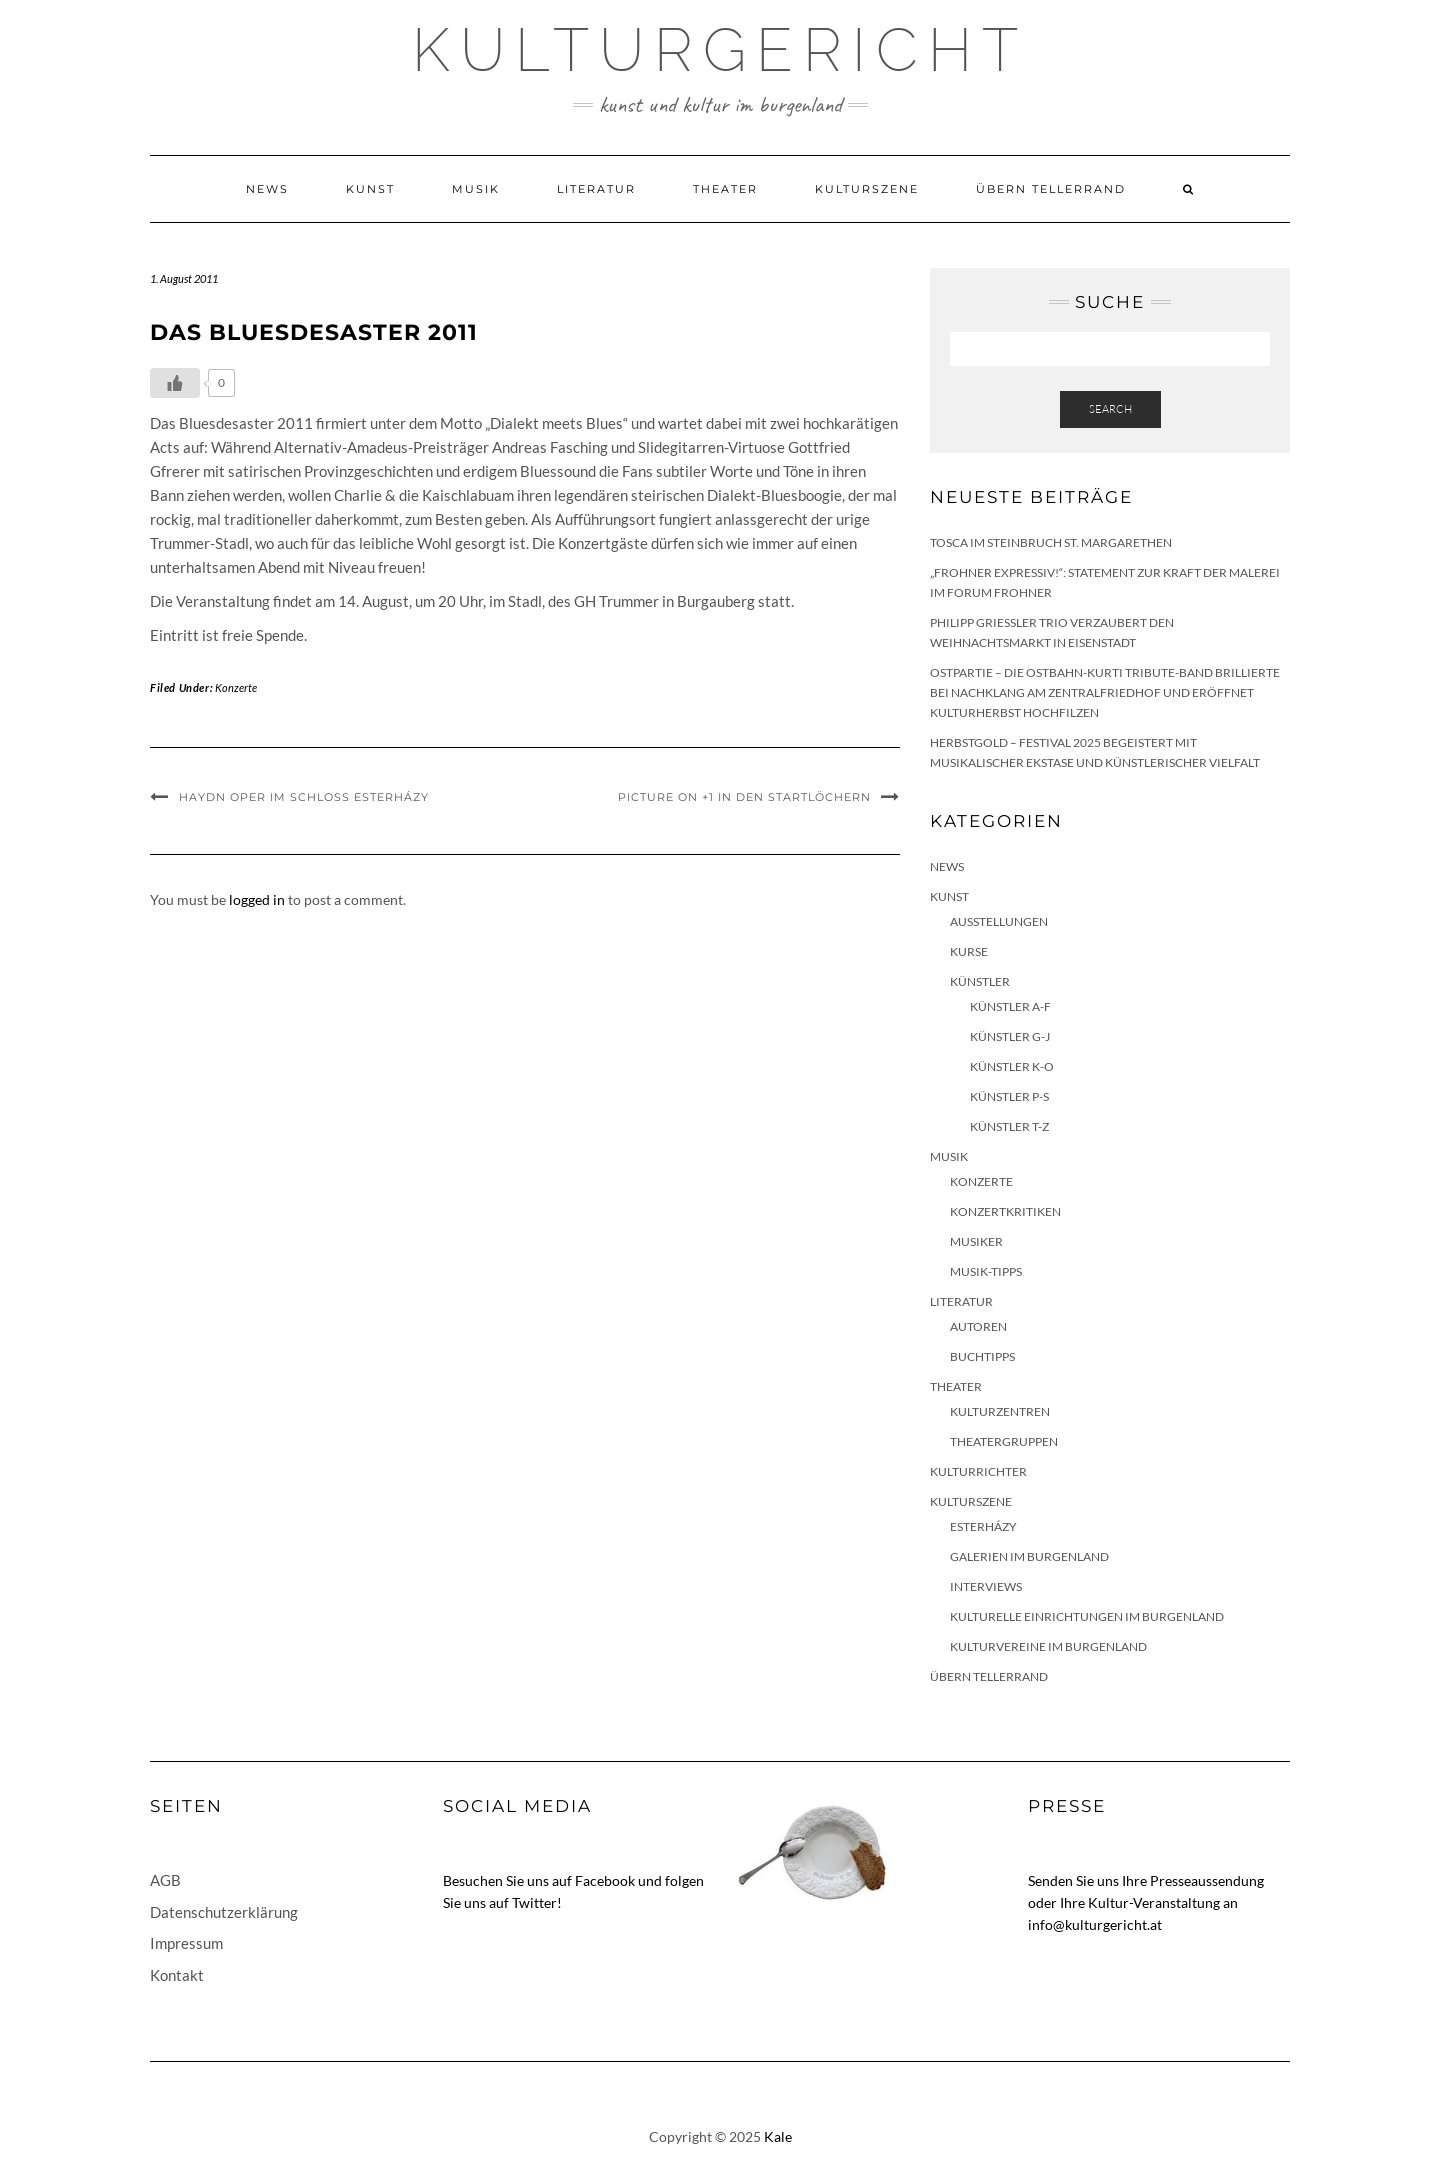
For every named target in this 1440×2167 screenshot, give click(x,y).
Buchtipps (982, 1356)
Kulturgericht (720, 50)
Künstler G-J (1010, 1036)
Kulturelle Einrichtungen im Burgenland (1087, 1616)
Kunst (370, 189)
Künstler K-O (1012, 1066)
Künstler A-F (1010, 1006)
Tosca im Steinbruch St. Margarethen (1051, 542)
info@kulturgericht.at (1095, 1924)
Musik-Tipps (986, 1271)
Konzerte (236, 687)
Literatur (596, 189)
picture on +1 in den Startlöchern (744, 797)
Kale (778, 2136)
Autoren (978, 1326)
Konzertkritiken (1005, 1211)
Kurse (969, 951)
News (267, 189)
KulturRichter (978, 1471)
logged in (257, 899)
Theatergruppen (1004, 1441)
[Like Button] (175, 383)
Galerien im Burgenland (1029, 1556)
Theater (725, 189)
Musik (476, 189)
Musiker (976, 1241)
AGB (165, 1880)
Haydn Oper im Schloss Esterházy (304, 797)
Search (1110, 409)
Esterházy (983, 1526)
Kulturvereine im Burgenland (1048, 1646)
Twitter (534, 1902)
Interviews (986, 1586)
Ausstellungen (999, 921)
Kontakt (177, 1975)
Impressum (186, 1943)
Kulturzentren (1000, 1411)
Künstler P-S (1009, 1096)
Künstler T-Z (1009, 1126)
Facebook (605, 1880)
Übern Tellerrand (1051, 189)
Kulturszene (867, 189)
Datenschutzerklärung (224, 1912)
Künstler (980, 981)
